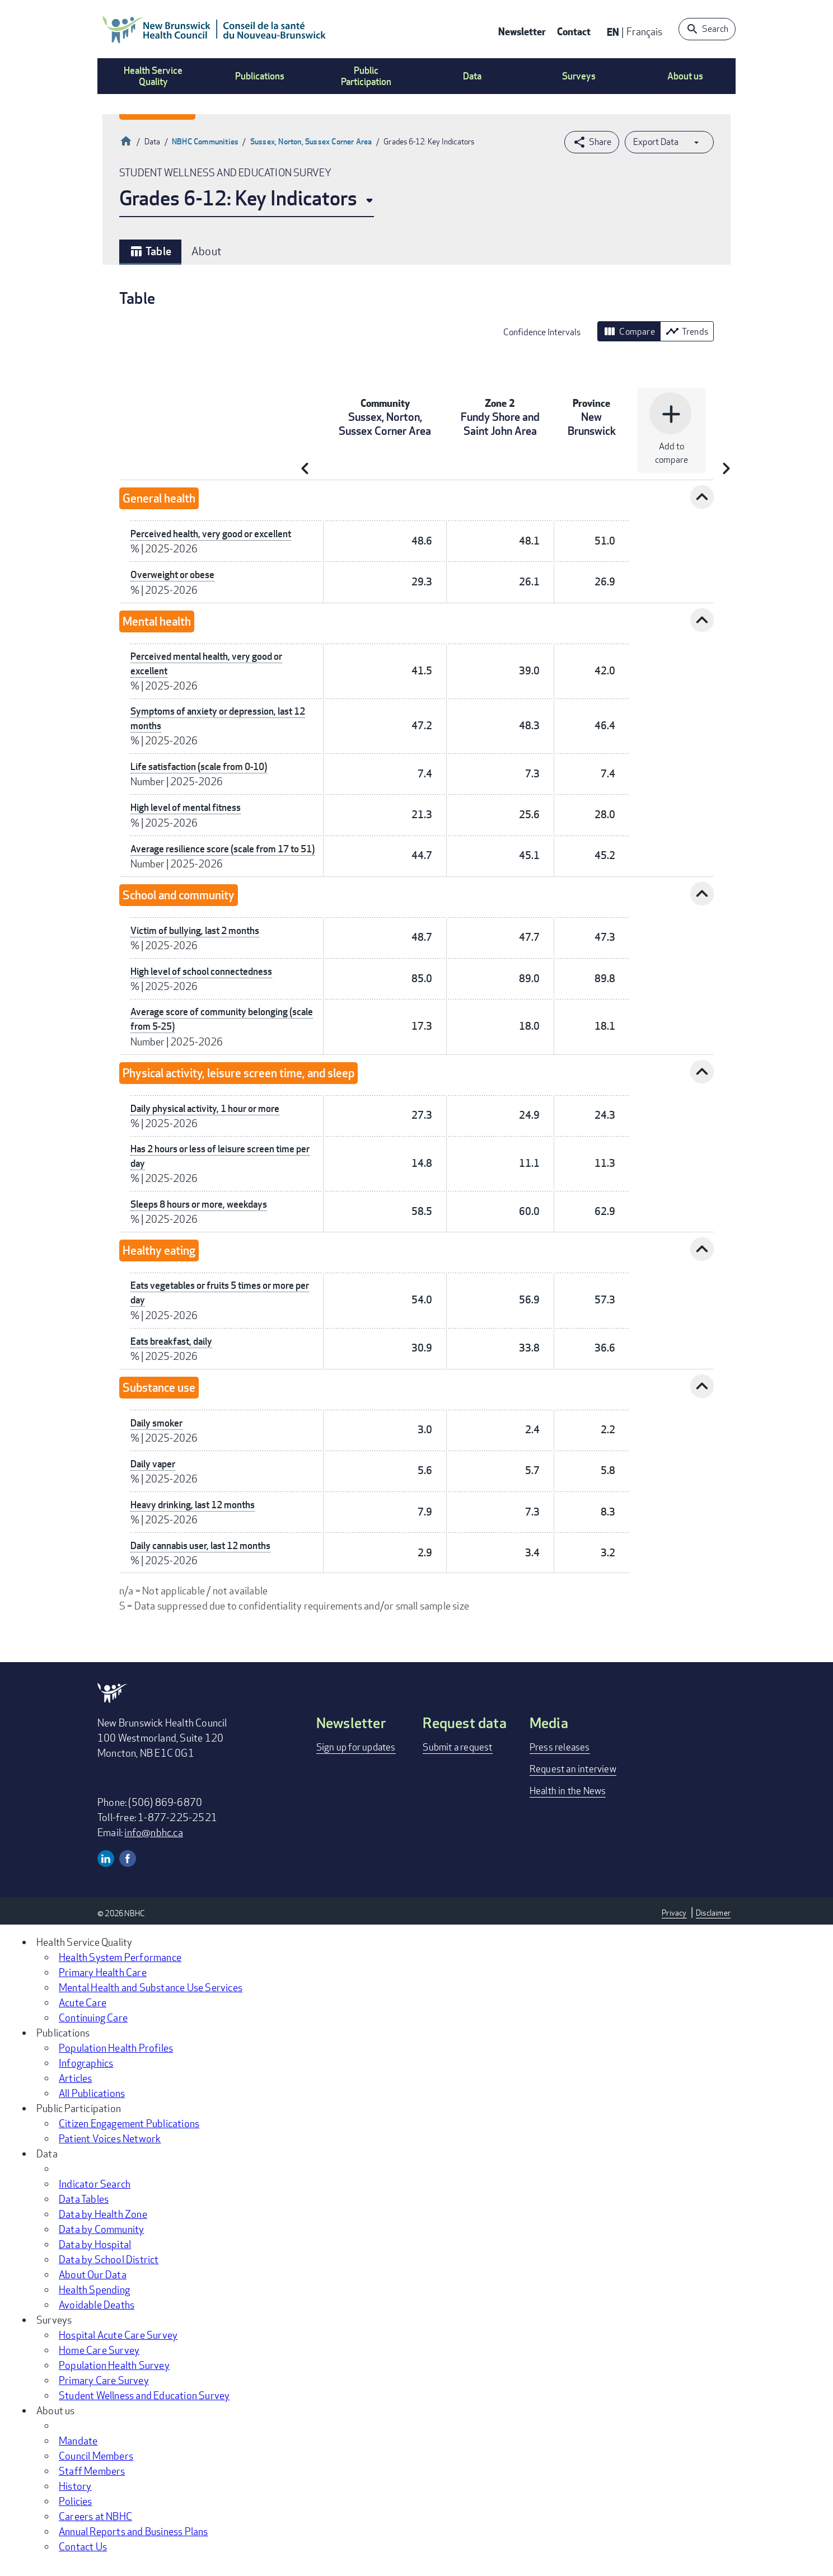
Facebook (127, 1870)
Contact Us (83, 2558)
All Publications (92, 2105)
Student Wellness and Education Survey (144, 2407)
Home (126, 139)
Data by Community (101, 2240)
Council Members (96, 2467)
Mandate (78, 2452)
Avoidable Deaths (96, 2316)
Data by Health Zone (103, 2225)
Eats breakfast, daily (174, 1352)
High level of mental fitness (189, 806)
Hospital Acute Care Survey (118, 2346)
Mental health (162, 621)
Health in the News (570, 1801)
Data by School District (109, 2271)
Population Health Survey (114, 2376)
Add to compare (670, 429)
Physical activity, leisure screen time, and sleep (256, 1085)
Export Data (655, 142)
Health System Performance (120, 1969)
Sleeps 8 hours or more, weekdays (202, 1216)
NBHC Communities (205, 141)
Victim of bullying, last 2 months (199, 943)
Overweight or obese (174, 574)
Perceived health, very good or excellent (215, 533)
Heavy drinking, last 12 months (197, 1516)
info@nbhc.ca (153, 1844)
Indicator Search (94, 2195)
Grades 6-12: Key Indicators (238, 197)
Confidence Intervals (542, 332)
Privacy (674, 1924)
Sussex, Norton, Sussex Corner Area (311, 141)
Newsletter (522, 31)
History (75, 2497)
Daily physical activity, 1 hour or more (211, 1120)
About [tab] (206, 251)
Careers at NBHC (95, 2528)
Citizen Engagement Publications (129, 2135)
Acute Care (82, 2014)
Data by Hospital (95, 2256)
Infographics (86, 2074)
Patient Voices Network (110, 2150)
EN (613, 32)
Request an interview (575, 1780)
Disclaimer (713, 1924)
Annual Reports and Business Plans (133, 2543)
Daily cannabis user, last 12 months (206, 1557)
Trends (687, 331)
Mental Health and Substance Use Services (150, 1999)
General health (165, 498)
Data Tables (84, 2210)
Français (644, 31)
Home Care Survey (99, 2361)
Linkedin (105, 1870)
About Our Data (93, 2286)
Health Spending (94, 2301)
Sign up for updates (358, 1758)
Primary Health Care (103, 1984)
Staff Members (92, 2482)
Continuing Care (93, 2029)
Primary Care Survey (104, 2392)
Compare (628, 331)
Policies (75, 2512)
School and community (188, 908)
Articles (75, 2089)
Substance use (164, 1399)
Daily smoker (158, 1434)
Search (715, 29)
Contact (574, 31)
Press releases (561, 1758)
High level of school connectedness (204, 984)
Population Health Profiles (116, 2059)
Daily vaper (155, 1475)
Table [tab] (150, 251)
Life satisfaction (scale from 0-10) (204, 765)
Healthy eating (165, 1262)
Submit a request (460, 1758)
